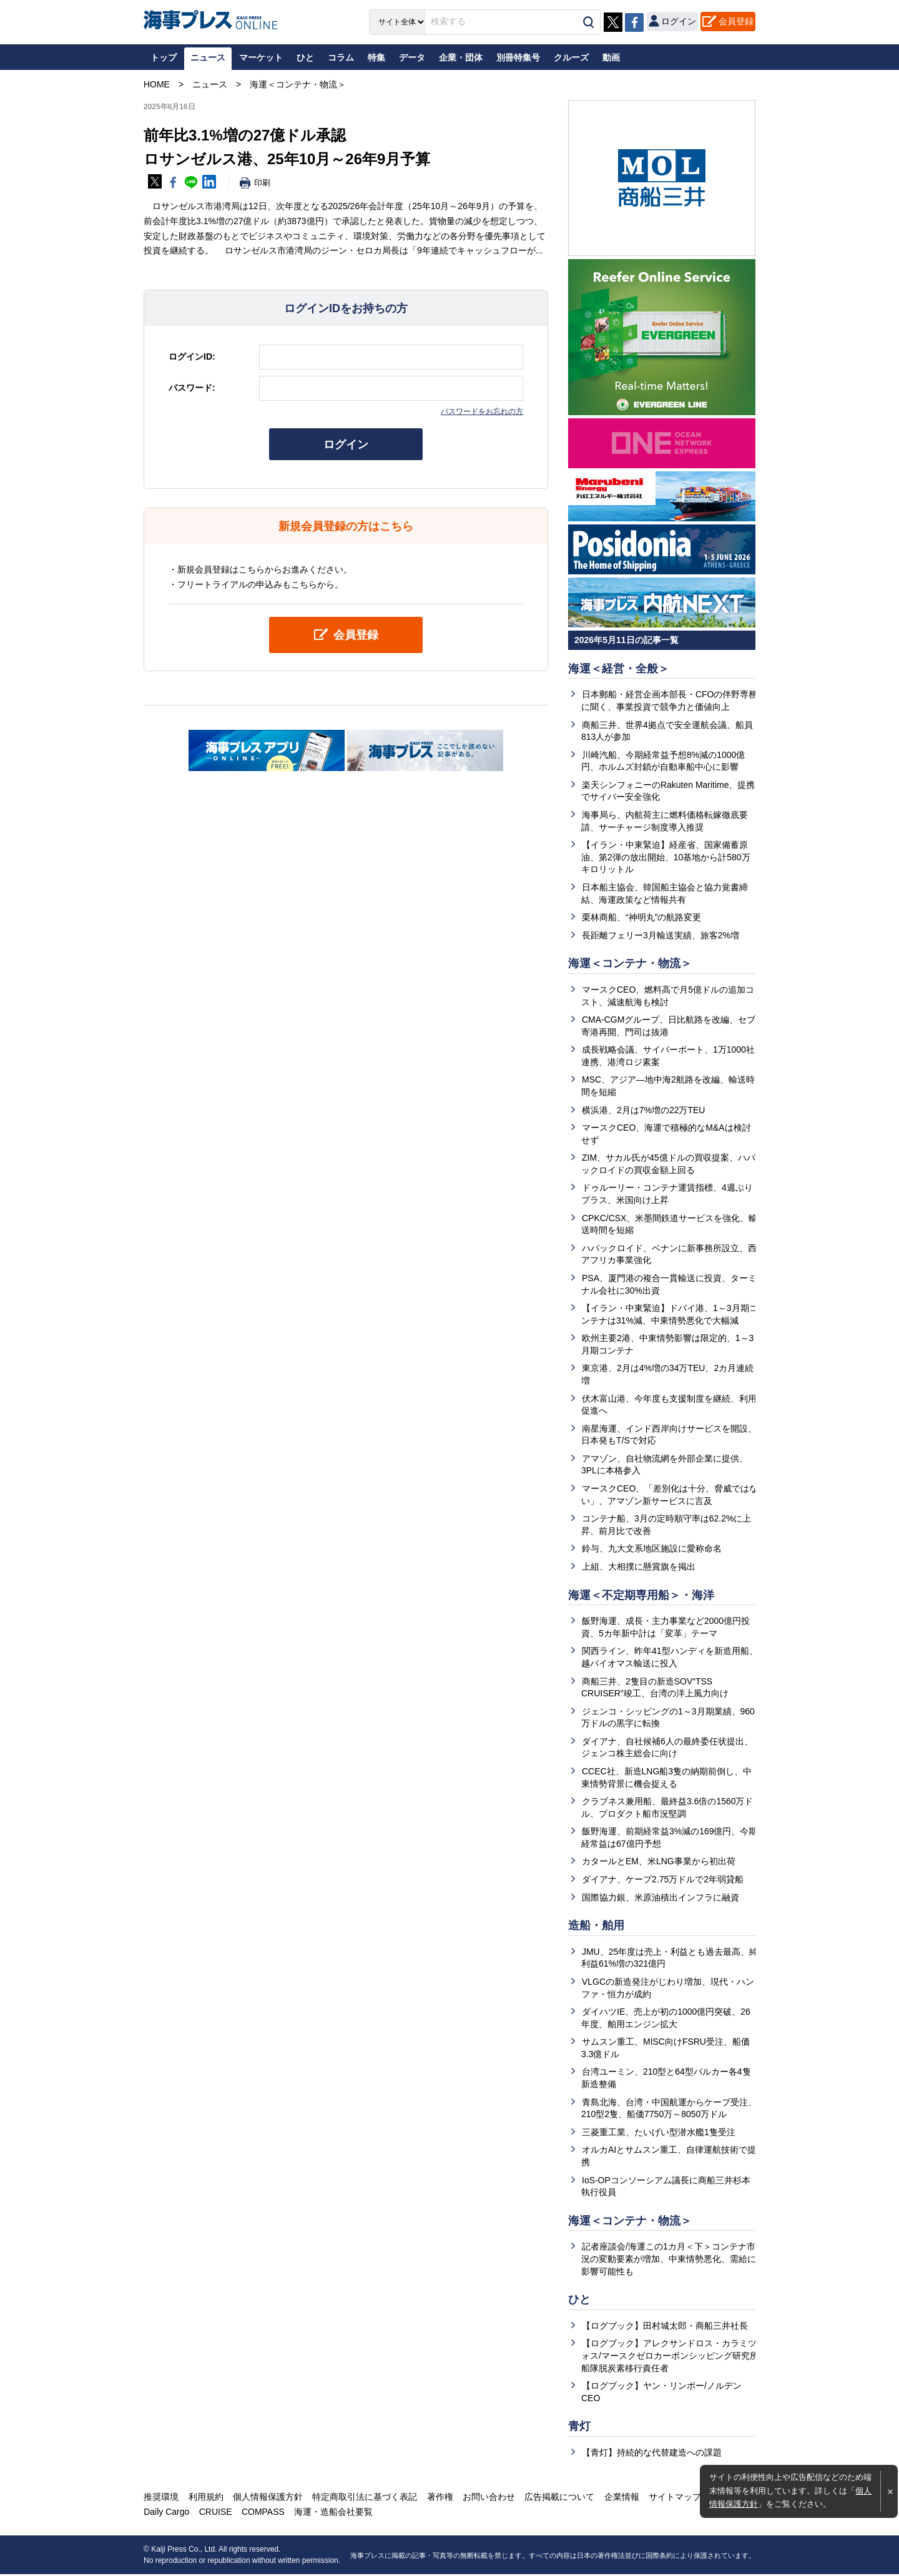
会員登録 (736, 21)
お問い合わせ (487, 2499)
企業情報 (619, 2499)
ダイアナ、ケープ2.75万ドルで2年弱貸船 (663, 1880)
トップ (163, 57)
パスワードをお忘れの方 (482, 411)
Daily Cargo (166, 2514)
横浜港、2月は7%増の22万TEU (643, 1110)
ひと (579, 2300)
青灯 (579, 2427)
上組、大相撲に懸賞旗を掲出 (638, 1567)
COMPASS (262, 2514)
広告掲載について (558, 2499)
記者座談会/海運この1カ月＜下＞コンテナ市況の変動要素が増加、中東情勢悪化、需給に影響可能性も (668, 2260)
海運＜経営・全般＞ (618, 668)
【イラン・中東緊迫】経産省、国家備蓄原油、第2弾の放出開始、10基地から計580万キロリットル (665, 857)
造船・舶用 (596, 1926)
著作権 (439, 2499)
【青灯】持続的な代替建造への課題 (652, 2454)
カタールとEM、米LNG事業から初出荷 (658, 1862)
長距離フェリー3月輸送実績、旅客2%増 (660, 935)
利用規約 (205, 2499)
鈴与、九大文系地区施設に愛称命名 (652, 1549)
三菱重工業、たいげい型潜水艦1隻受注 (658, 2133)
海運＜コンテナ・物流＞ (630, 964)
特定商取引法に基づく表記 (364, 2499)
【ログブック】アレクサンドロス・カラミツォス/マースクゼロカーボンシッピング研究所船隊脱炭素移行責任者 (670, 2356)
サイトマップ (673, 2499)
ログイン (345, 444)
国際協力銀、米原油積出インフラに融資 (660, 1898)
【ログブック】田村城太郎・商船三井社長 (665, 2327)
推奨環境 (161, 2499)
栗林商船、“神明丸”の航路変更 (641, 917)
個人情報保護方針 (267, 2499)
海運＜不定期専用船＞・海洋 (641, 1596)
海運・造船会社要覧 (332, 2514)
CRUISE (215, 2514)
